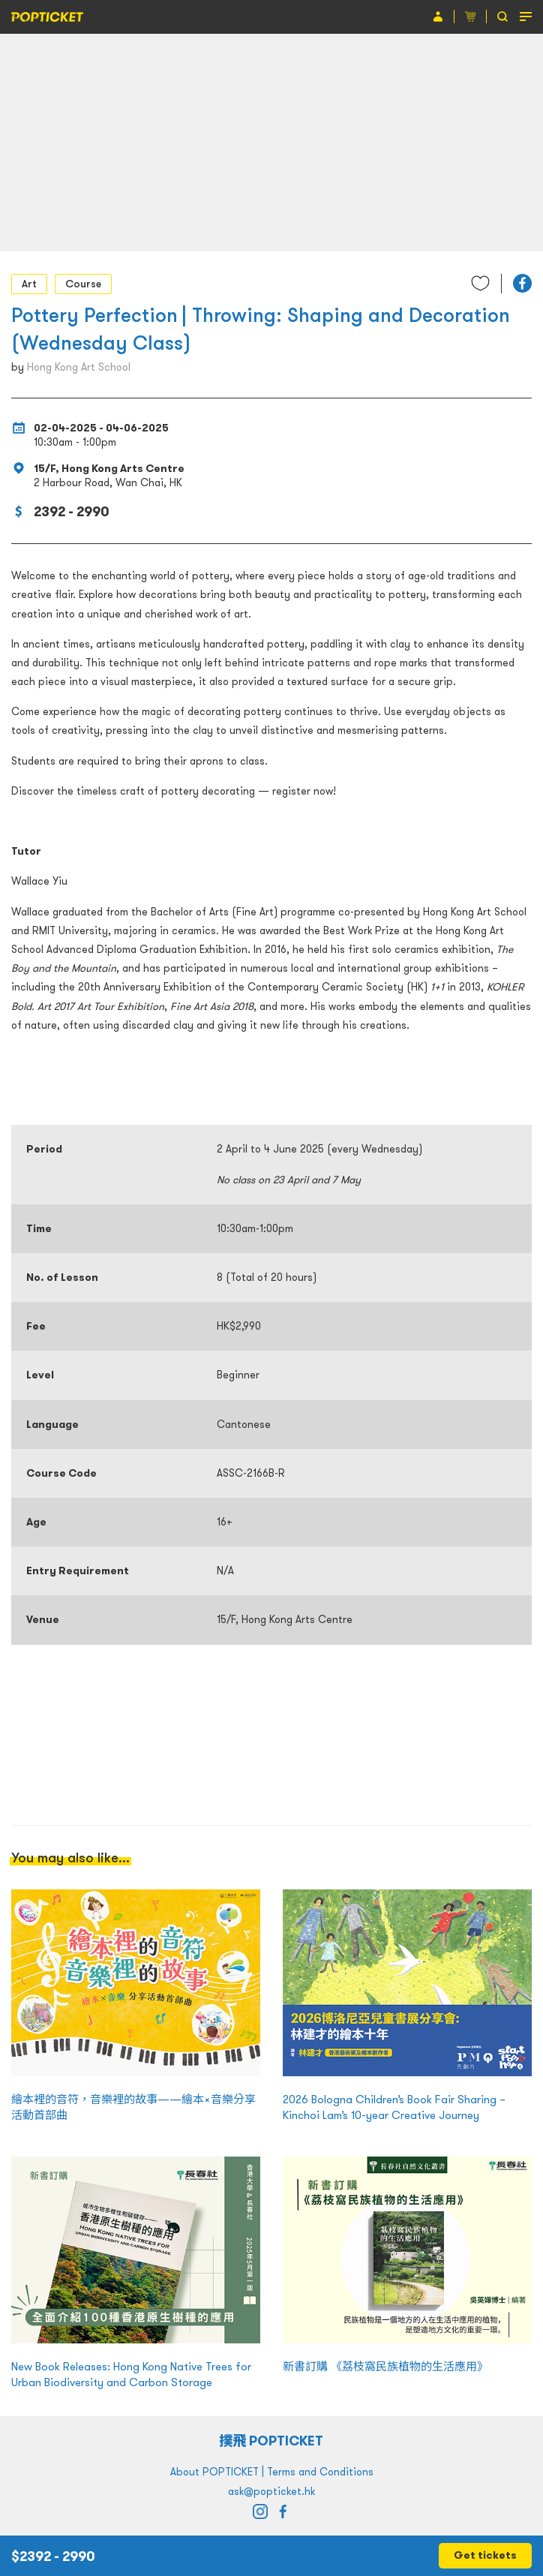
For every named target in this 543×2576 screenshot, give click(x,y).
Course (83, 283)
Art (29, 283)
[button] (522, 283)
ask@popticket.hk (271, 2491)
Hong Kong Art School (78, 367)
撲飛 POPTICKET (272, 2440)
